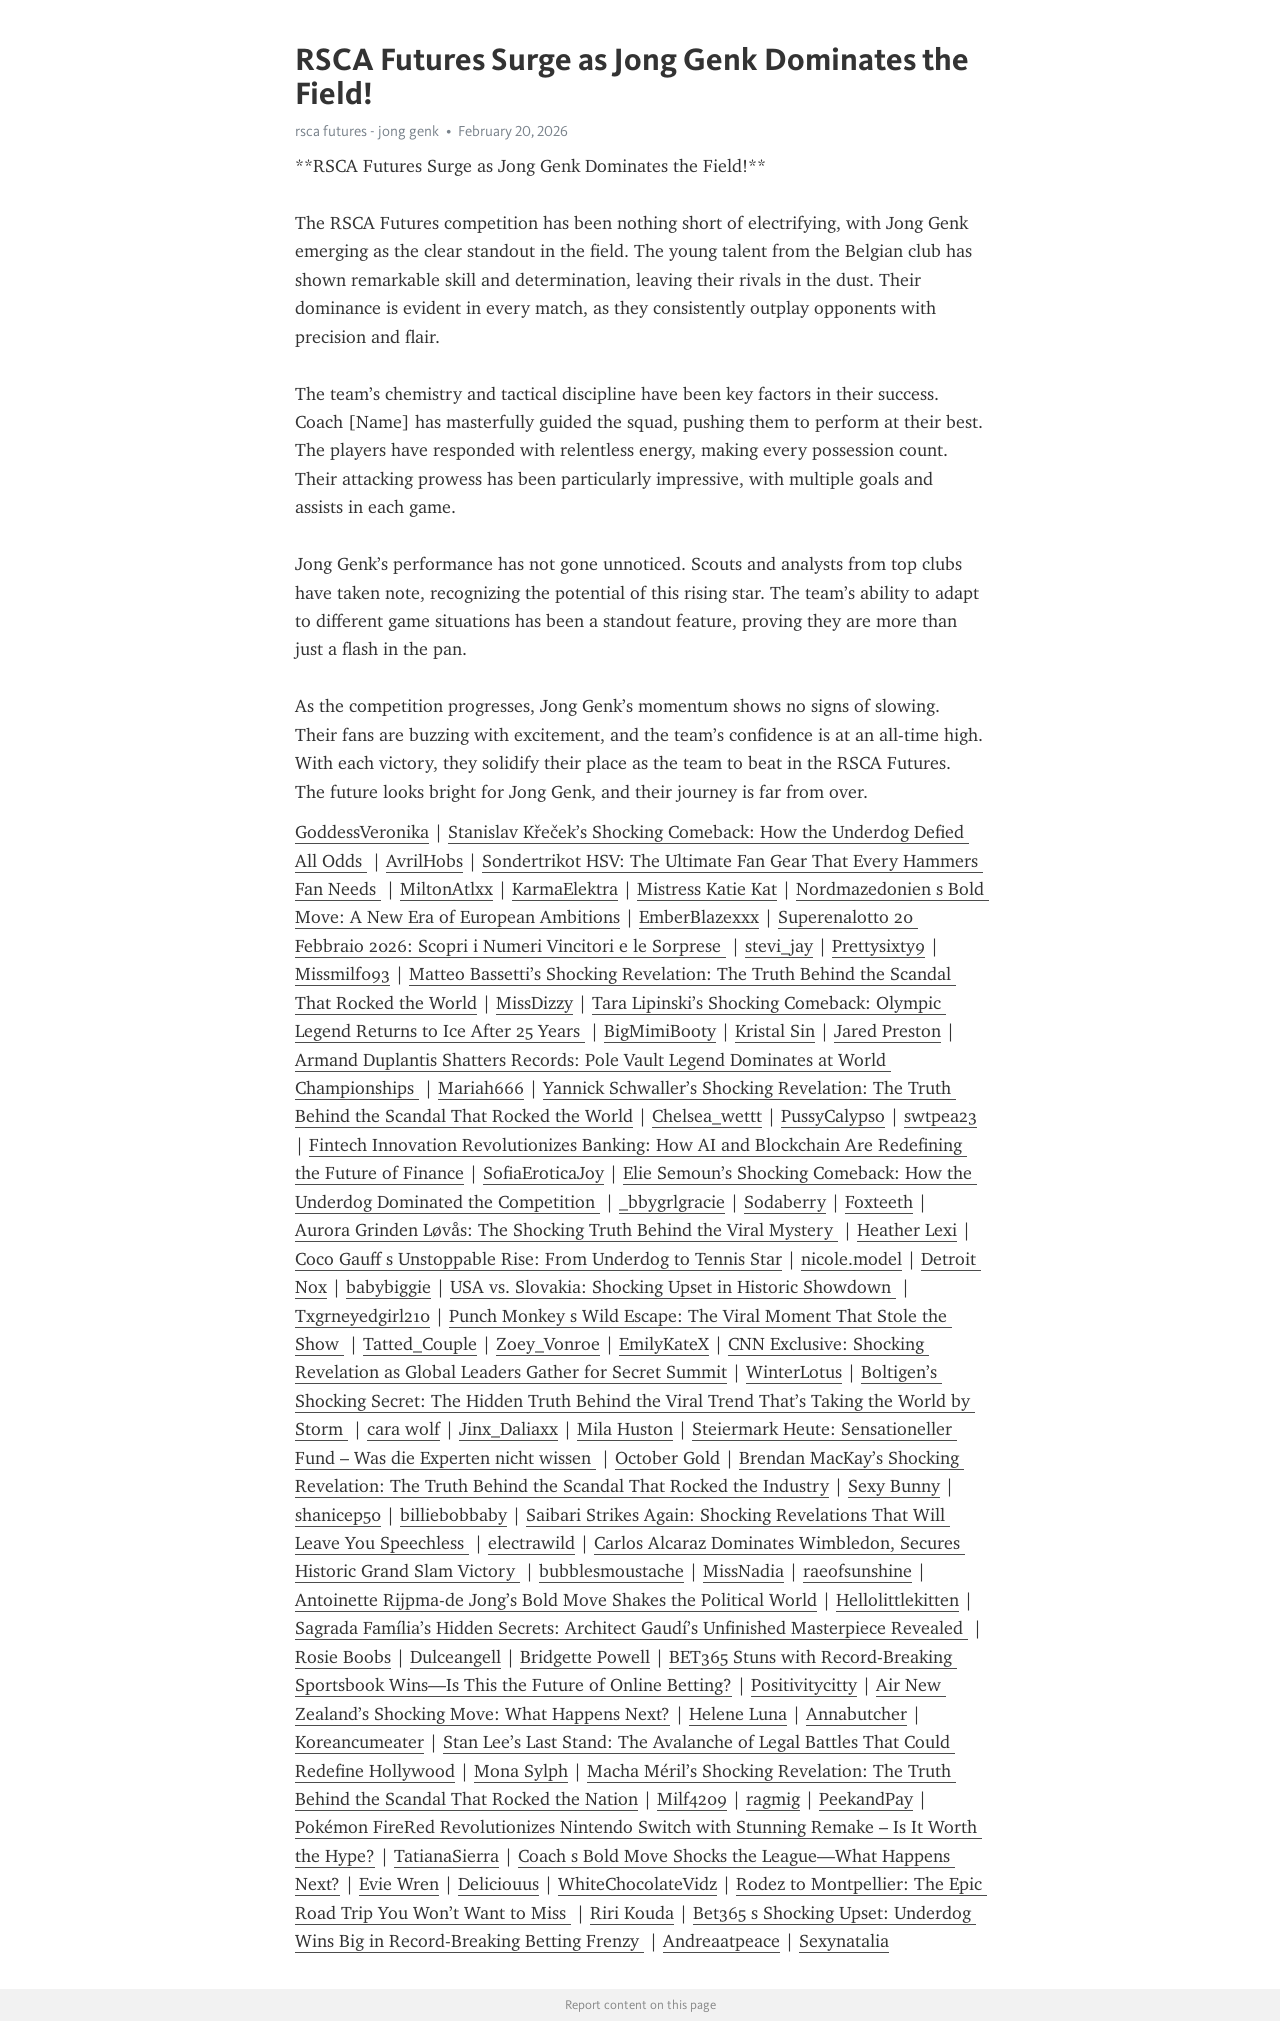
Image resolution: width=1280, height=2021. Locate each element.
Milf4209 (692, 1799)
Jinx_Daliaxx (508, 1429)
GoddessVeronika (362, 832)
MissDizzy (534, 1003)
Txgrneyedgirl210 (362, 1316)
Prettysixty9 (878, 946)
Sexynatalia (844, 1941)
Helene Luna (738, 1714)
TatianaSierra (446, 1856)
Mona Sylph (521, 1771)
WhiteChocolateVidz (637, 1884)
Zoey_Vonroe (548, 1344)
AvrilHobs (424, 861)
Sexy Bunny (894, 1486)
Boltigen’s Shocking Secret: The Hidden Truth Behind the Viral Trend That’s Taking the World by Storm (635, 1400)
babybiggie (388, 1287)
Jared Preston (887, 1031)
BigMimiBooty (660, 1031)
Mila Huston (625, 1429)
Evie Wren (399, 1884)
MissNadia (743, 1571)
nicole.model (851, 1259)
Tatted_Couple (420, 1344)
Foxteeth (879, 1202)
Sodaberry (785, 1202)
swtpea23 (940, 1116)
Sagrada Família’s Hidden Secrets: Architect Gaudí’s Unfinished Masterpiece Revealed (631, 1628)
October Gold (667, 1458)
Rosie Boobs (343, 1657)
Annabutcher (856, 1714)
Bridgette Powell (585, 1657)
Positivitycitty (804, 1685)
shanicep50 (338, 1515)
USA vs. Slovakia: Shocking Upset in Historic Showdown (673, 1287)
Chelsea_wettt (707, 1116)
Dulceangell (455, 1657)
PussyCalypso (833, 1116)
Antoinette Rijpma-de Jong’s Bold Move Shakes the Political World (556, 1600)
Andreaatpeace (721, 1941)
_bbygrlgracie (672, 1202)
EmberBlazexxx (699, 917)
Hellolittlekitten (897, 1600)
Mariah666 (481, 1088)
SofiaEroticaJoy (543, 1173)
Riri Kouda (632, 1913)
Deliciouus (498, 1884)
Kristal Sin (775, 1031)
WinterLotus (794, 1372)
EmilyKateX (664, 1344)
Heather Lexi (907, 1230)
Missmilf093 (342, 974)
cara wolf (403, 1429)
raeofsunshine (857, 1571)
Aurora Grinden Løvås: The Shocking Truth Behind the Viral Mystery (566, 1230)
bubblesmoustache (611, 1571)
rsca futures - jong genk (367, 131)
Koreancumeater (359, 1742)
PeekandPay (866, 1799)
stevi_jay (779, 946)
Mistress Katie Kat (707, 889)
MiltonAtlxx (446, 889)
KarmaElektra (565, 889)
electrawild (531, 1543)
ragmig (773, 1799)
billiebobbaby (453, 1515)
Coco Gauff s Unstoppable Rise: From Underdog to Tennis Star (538, 1259)
